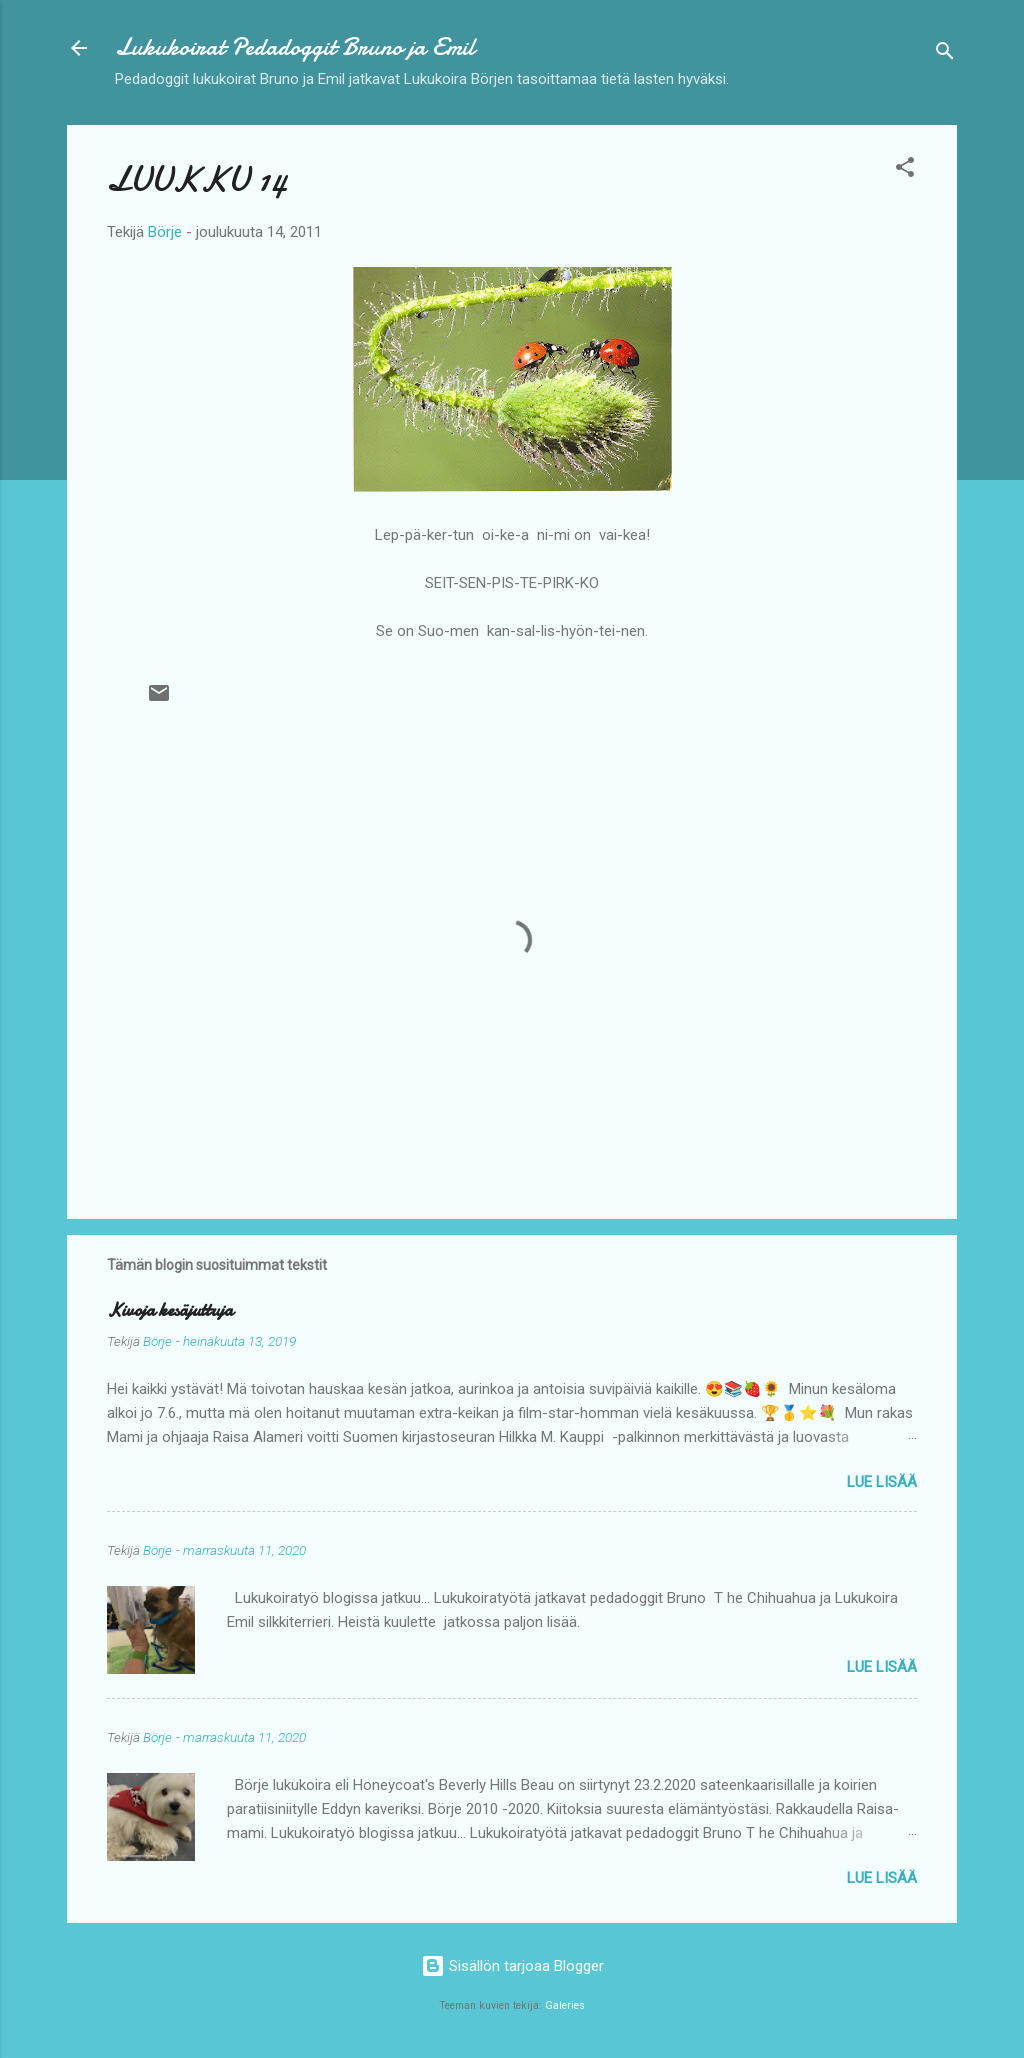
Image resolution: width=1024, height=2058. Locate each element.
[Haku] (945, 54)
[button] (905, 170)
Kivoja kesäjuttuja (170, 1310)
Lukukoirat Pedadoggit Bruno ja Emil (295, 47)
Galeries (565, 2005)
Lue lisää (882, 1482)
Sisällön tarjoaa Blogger (512, 1966)
